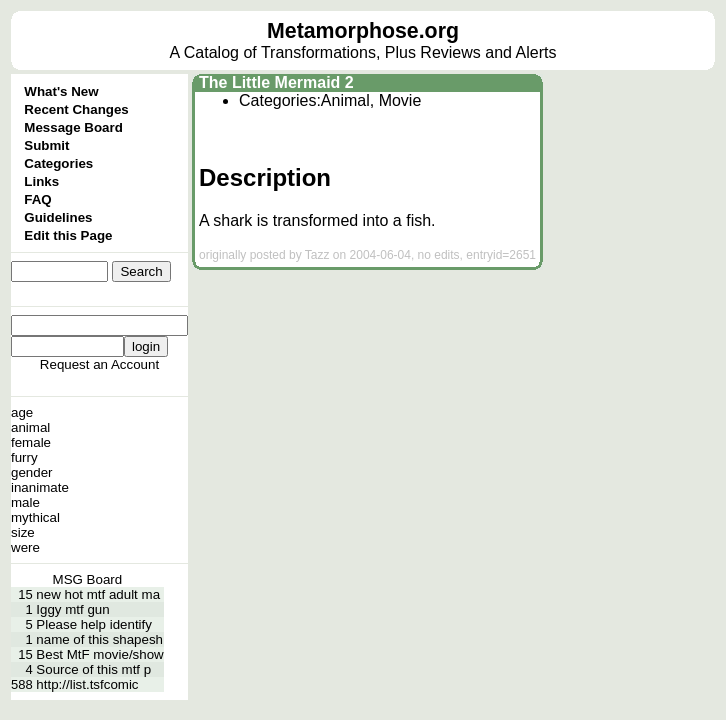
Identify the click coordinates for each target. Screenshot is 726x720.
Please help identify (94, 624)
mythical (35, 517)
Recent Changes (76, 109)
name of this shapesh (99, 639)
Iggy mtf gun (72, 609)
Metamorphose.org (363, 31)
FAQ (37, 199)
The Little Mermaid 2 (276, 82)
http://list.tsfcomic (87, 684)
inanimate (40, 487)
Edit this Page (68, 235)
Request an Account (99, 364)
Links (41, 181)
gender (32, 472)
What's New (61, 91)
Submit (46, 145)
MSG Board (88, 579)
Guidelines (58, 217)
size (23, 532)
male (25, 502)
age (22, 412)
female (31, 442)
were (25, 547)
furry (24, 457)
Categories (58, 163)
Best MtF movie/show (99, 654)
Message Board (73, 127)
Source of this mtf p (93, 669)
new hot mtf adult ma (98, 594)
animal (30, 427)
